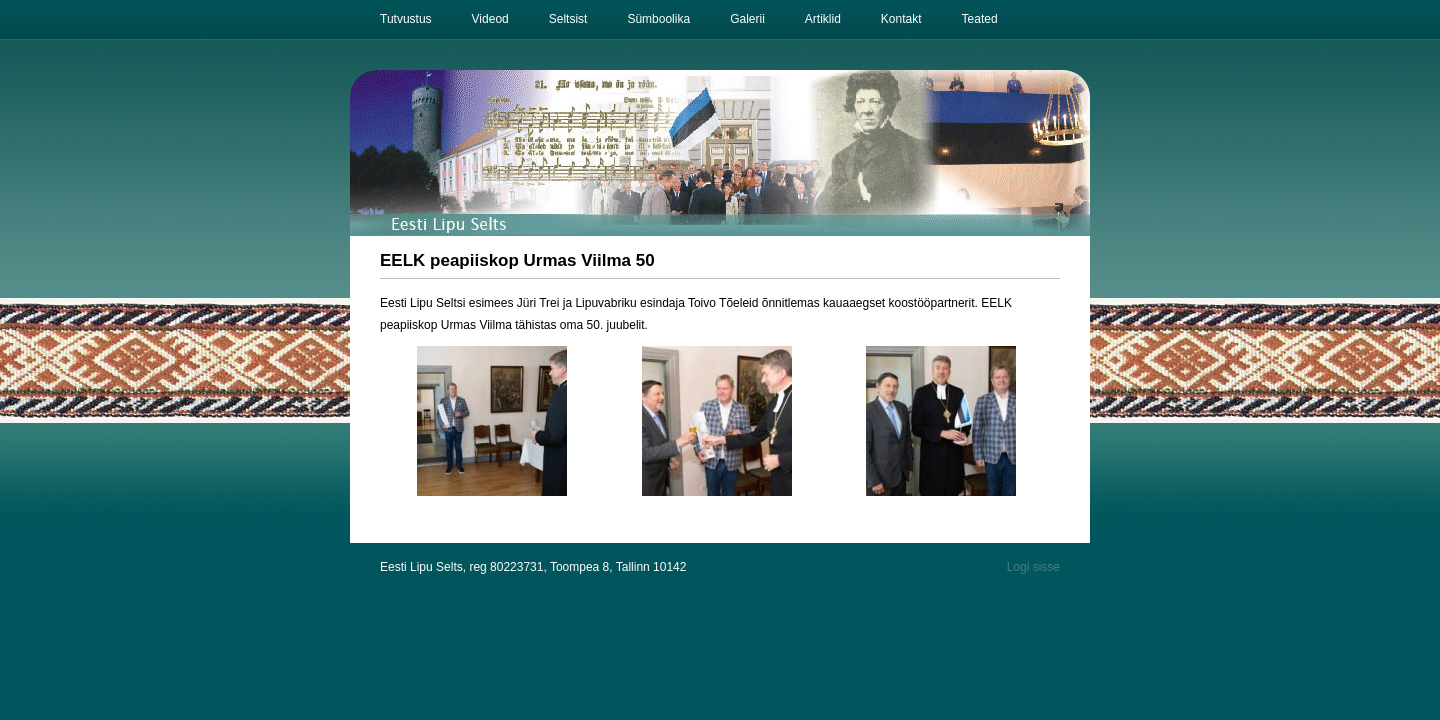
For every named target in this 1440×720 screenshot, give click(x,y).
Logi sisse (1033, 567)
